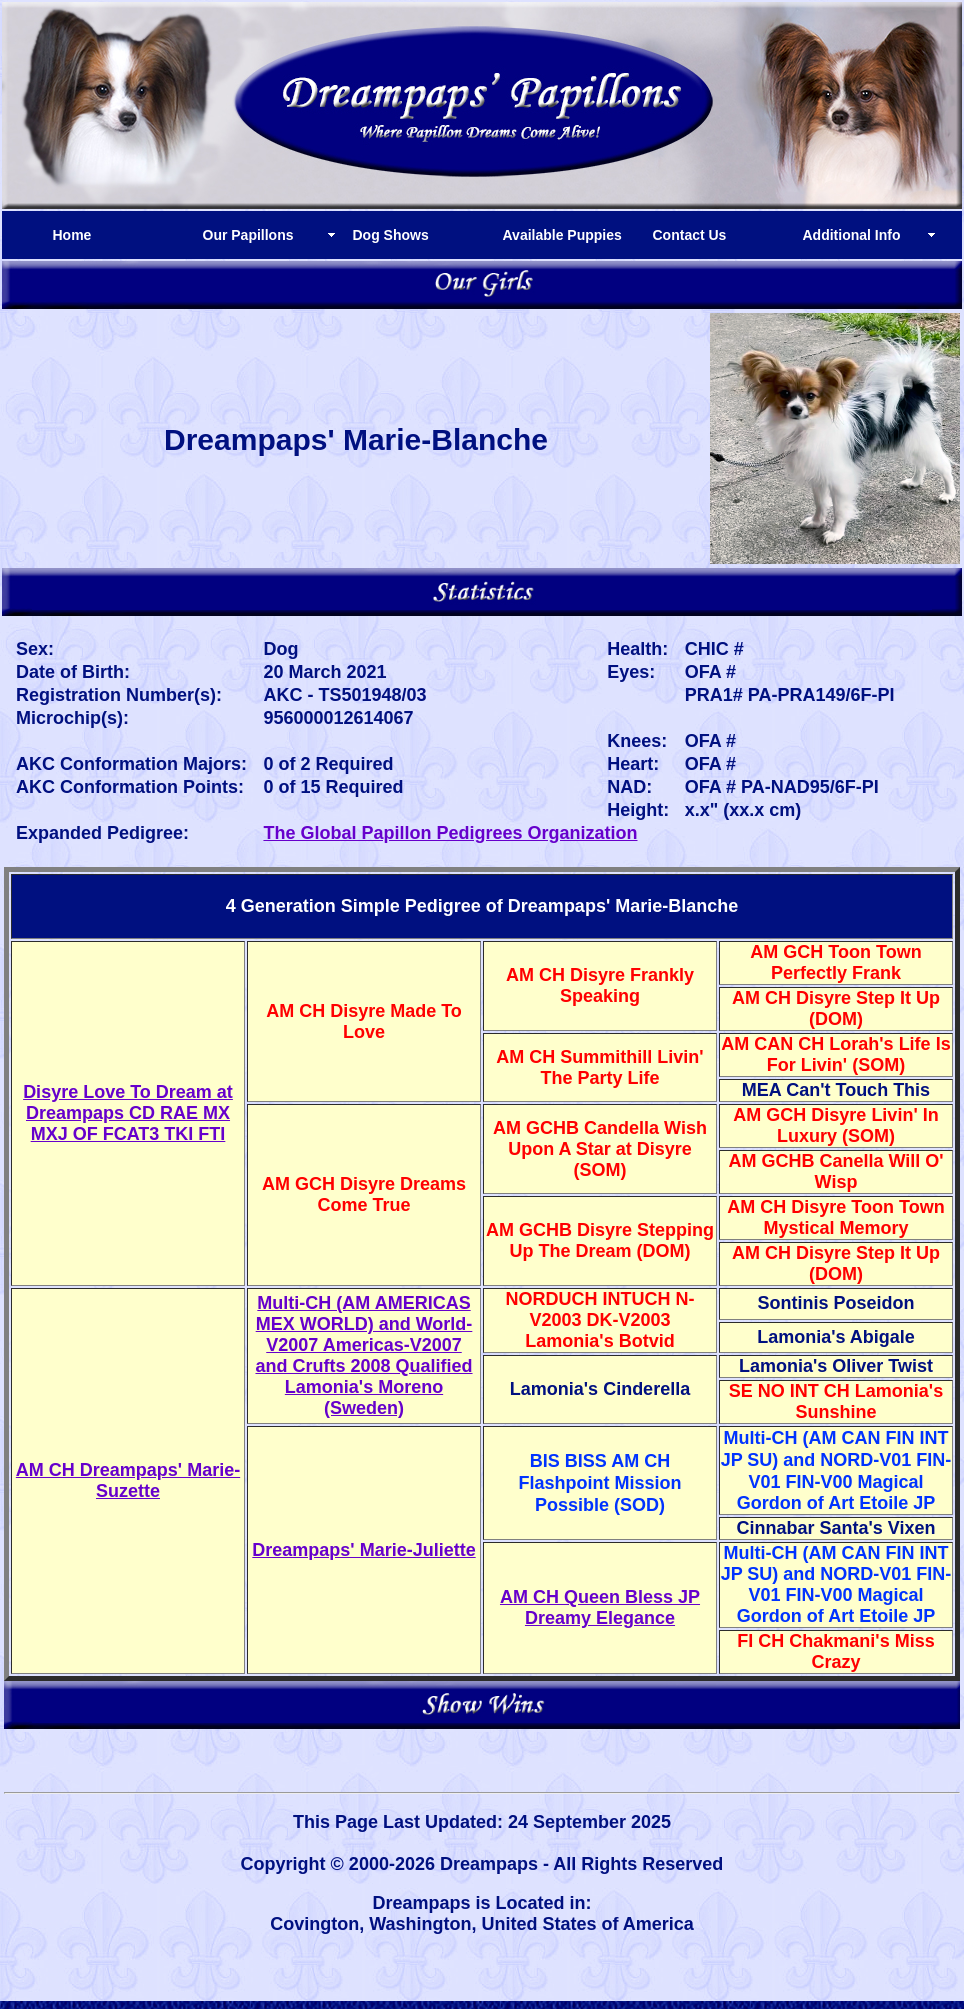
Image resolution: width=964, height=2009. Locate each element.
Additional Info (852, 235)
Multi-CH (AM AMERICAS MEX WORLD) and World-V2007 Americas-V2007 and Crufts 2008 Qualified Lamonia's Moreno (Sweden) (363, 1355)
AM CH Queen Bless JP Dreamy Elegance (600, 1607)
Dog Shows (391, 235)
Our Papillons (248, 235)
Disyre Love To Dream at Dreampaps (128, 1113)
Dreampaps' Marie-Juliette (363, 1550)
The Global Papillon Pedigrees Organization (450, 833)
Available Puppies (562, 235)
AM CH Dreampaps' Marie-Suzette (128, 1480)
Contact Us (690, 235)
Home (72, 235)
